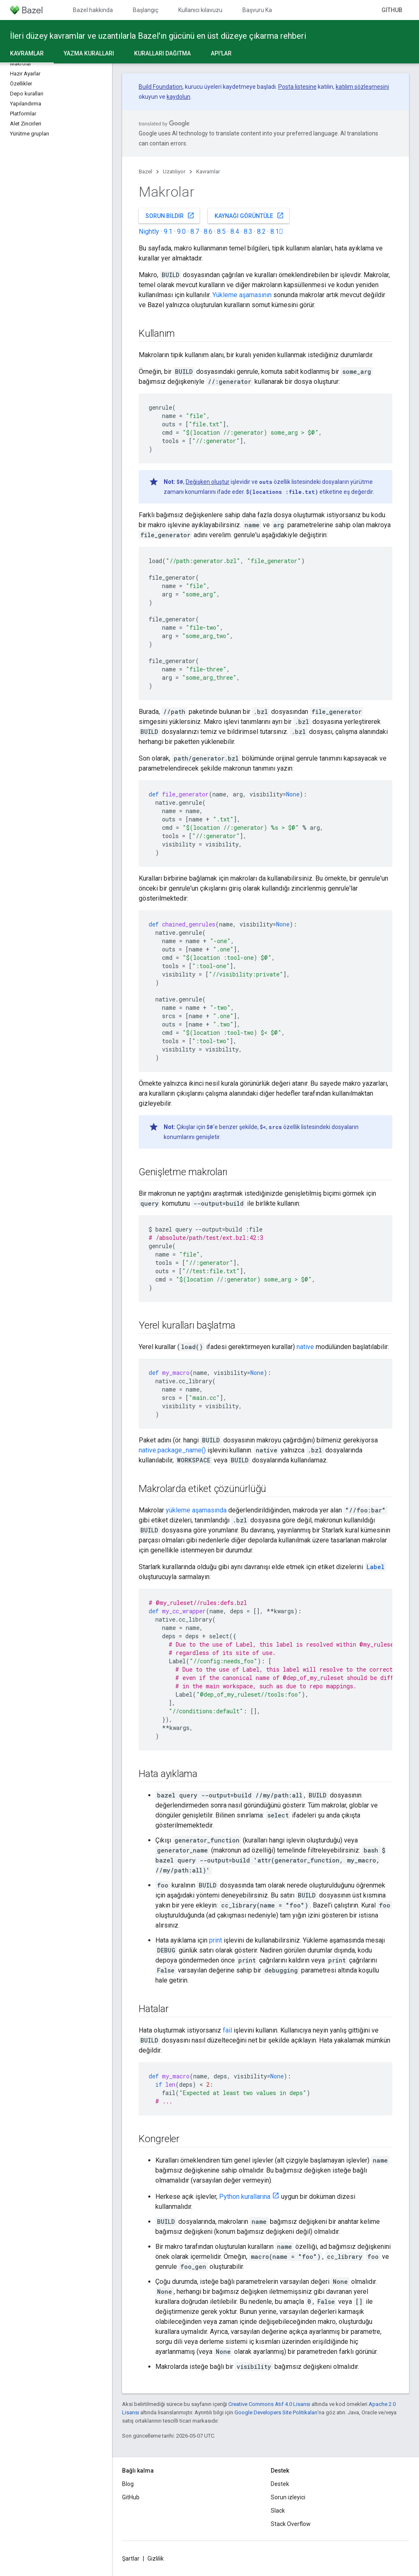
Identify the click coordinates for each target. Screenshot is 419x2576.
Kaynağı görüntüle (249, 215)
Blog (128, 2484)
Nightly (149, 231)
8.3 (248, 231)
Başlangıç (145, 10)
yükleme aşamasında (196, 1510)
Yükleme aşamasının (242, 295)
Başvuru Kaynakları (267, 10)
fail (227, 2030)
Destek (280, 2484)
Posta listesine (297, 86)
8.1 (276, 231)
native (305, 1347)
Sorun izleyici (288, 2497)
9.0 (181, 231)
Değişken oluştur (207, 481)
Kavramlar (208, 171)
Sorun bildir (170, 215)
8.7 (194, 231)
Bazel (145, 171)
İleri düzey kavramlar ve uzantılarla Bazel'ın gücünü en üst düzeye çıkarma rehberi (158, 36)
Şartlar (131, 2558)
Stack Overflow (291, 2524)
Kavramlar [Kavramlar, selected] (27, 53)
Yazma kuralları (89, 53)
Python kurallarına (244, 2196)
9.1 (168, 231)
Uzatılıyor (174, 171)
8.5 (221, 231)
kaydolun (178, 96)
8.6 (208, 231)
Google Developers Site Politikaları (275, 2412)
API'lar (221, 53)
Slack (278, 2510)
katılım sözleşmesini (362, 86)
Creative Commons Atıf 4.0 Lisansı (269, 2404)
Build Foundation (160, 86)
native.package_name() (172, 1450)
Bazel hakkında (93, 10)
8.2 (261, 231)
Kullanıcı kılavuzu (200, 10)
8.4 (234, 231)
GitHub (392, 10)
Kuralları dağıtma (162, 53)
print (215, 1940)
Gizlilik (155, 2558)
